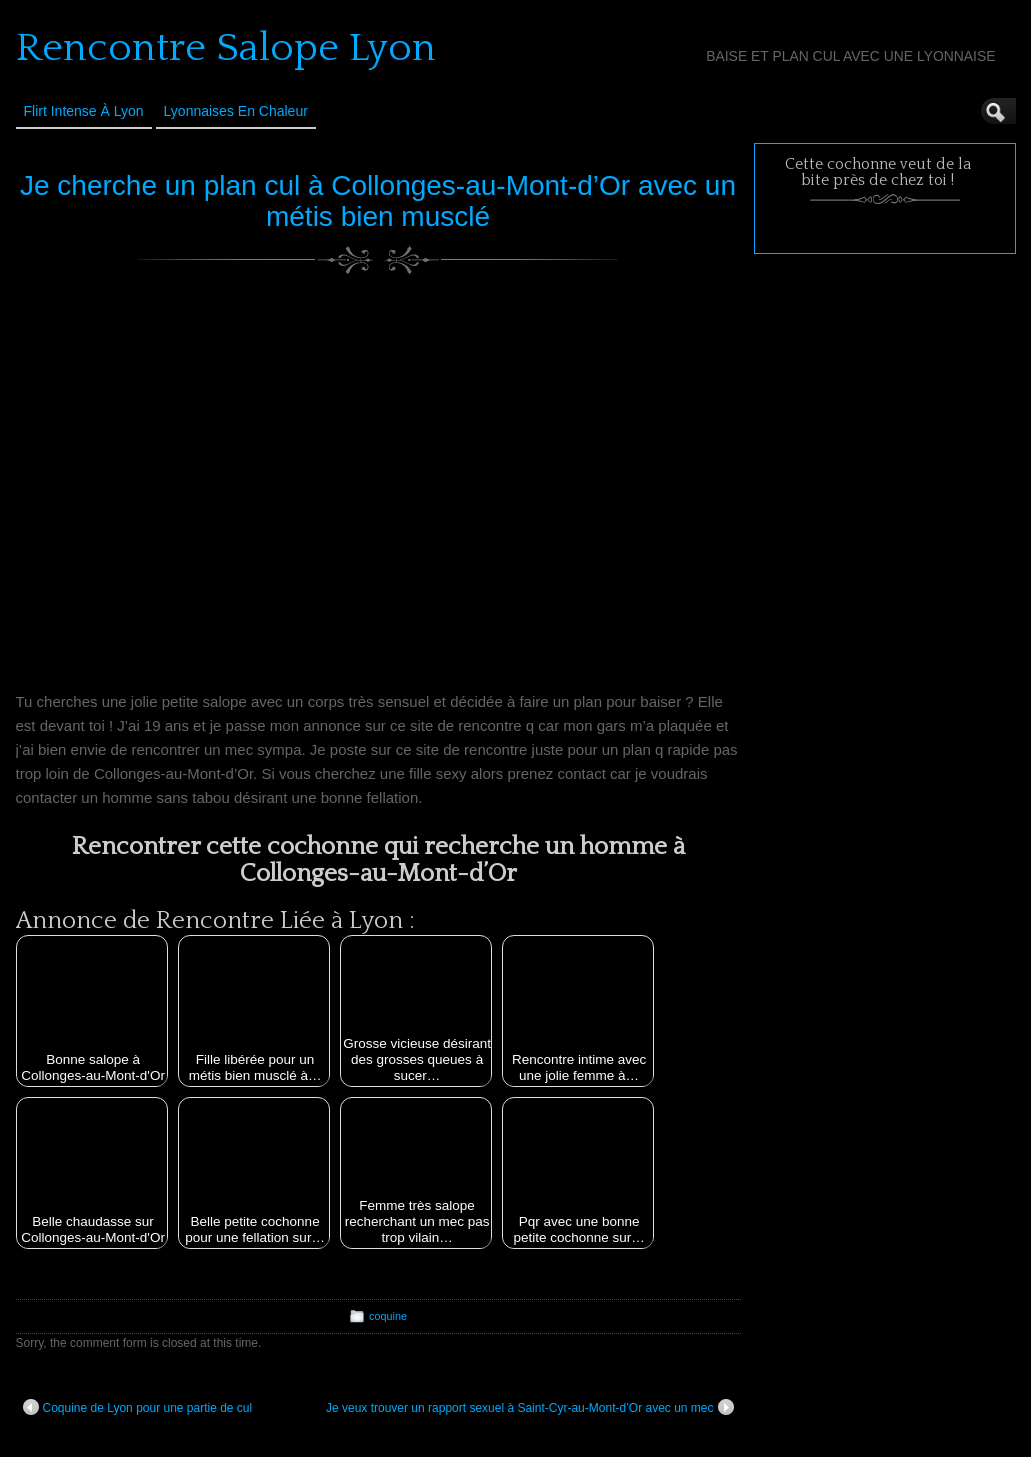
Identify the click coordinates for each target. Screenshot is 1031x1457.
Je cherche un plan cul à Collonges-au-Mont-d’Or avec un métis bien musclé (378, 201)
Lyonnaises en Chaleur (236, 111)
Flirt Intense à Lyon (84, 111)
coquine (388, 1316)
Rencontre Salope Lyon (226, 48)
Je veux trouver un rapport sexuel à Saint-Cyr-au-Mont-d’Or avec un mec (530, 1407)
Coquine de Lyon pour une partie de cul (138, 1407)
